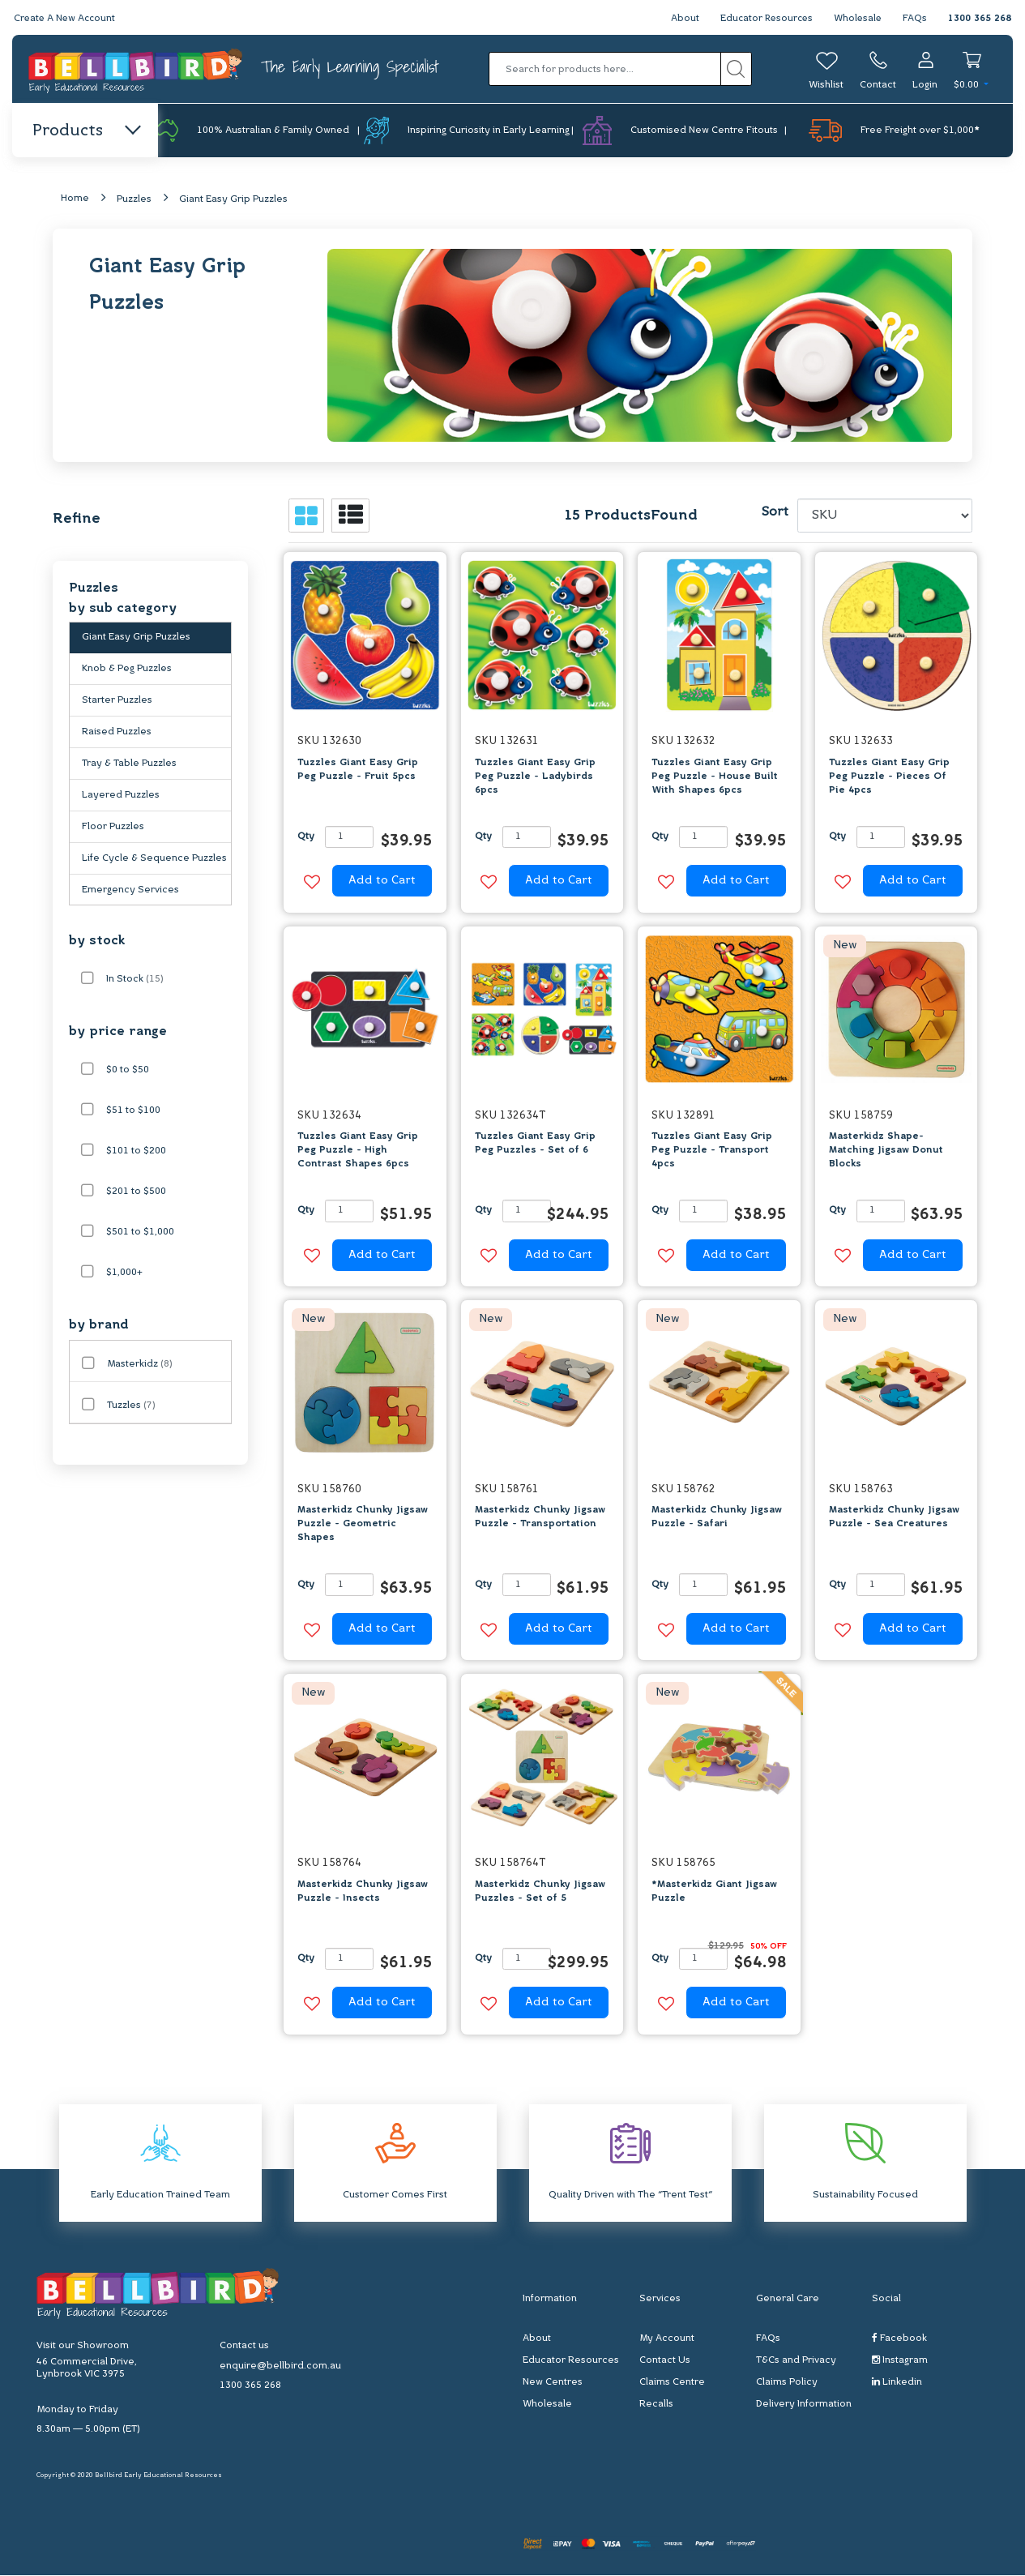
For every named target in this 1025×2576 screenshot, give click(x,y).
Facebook (899, 2339)
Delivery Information (804, 2405)
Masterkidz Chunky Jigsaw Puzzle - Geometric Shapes (362, 1524)
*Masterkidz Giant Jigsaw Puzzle (714, 1891)
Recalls (656, 2405)
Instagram (900, 2361)
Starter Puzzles (117, 701)
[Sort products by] (884, 516)
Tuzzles (131, 1406)
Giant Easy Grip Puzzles (233, 200)
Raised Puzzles (117, 733)
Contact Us (664, 2361)
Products (85, 131)
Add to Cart (382, 881)
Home (75, 199)
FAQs (915, 19)
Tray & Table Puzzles (129, 764)
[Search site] (736, 69)
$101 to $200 (136, 1152)
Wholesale (857, 19)
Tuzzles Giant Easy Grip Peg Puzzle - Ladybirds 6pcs (535, 776)
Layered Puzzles (121, 796)
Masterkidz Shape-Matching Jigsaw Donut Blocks (886, 1151)
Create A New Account (66, 19)
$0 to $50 (127, 1071)
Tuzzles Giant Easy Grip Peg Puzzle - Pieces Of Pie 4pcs (889, 776)
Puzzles (134, 200)
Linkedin (897, 2382)
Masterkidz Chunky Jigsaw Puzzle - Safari (716, 1518)
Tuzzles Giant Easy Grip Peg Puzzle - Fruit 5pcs (357, 769)
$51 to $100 (133, 1111)
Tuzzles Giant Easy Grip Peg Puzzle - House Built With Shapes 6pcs (714, 776)
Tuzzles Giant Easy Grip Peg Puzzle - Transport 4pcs (711, 1151)
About (679, 19)
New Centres (553, 2383)
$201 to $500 (136, 1192)
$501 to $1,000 (140, 1233)
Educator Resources (763, 19)
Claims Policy (787, 2383)
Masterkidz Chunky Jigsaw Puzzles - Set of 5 (540, 1891)
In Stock (135, 980)
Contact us (244, 2346)
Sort (774, 513)
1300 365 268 (979, 19)
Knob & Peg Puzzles (127, 669)
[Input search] (605, 69)
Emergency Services (130, 891)
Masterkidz (140, 1365)
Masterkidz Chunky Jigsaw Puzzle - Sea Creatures (894, 1518)
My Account (666, 2339)
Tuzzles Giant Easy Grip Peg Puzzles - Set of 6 (535, 1144)
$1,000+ (124, 1273)
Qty (305, 837)
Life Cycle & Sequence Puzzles (154, 859)
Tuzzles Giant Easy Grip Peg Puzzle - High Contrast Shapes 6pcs (357, 1151)
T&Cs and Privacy (796, 2361)
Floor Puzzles (113, 827)
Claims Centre (672, 2383)
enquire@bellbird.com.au (280, 2366)
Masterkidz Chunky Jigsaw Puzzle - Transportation (540, 1518)
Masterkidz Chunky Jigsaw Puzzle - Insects (362, 1891)
